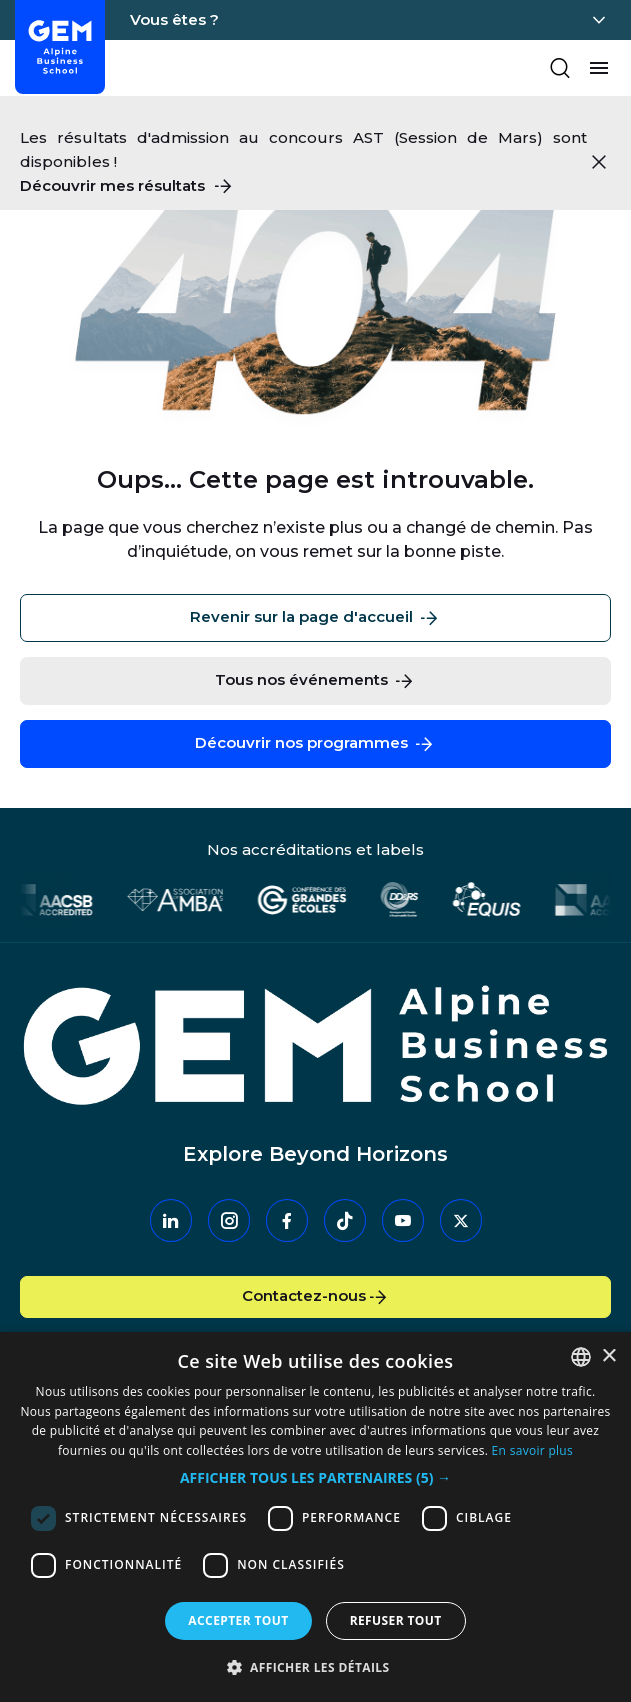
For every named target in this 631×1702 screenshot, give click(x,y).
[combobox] (581, 1357)
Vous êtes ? (174, 19)
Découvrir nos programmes (315, 744)
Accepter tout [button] (238, 1620)
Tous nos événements (315, 681)
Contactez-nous (316, 1297)
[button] (315, 1478)
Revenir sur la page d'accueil (315, 618)
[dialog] (315, 1517)
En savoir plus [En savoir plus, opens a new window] (532, 1450)
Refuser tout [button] (396, 1620)
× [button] (608, 1356)
